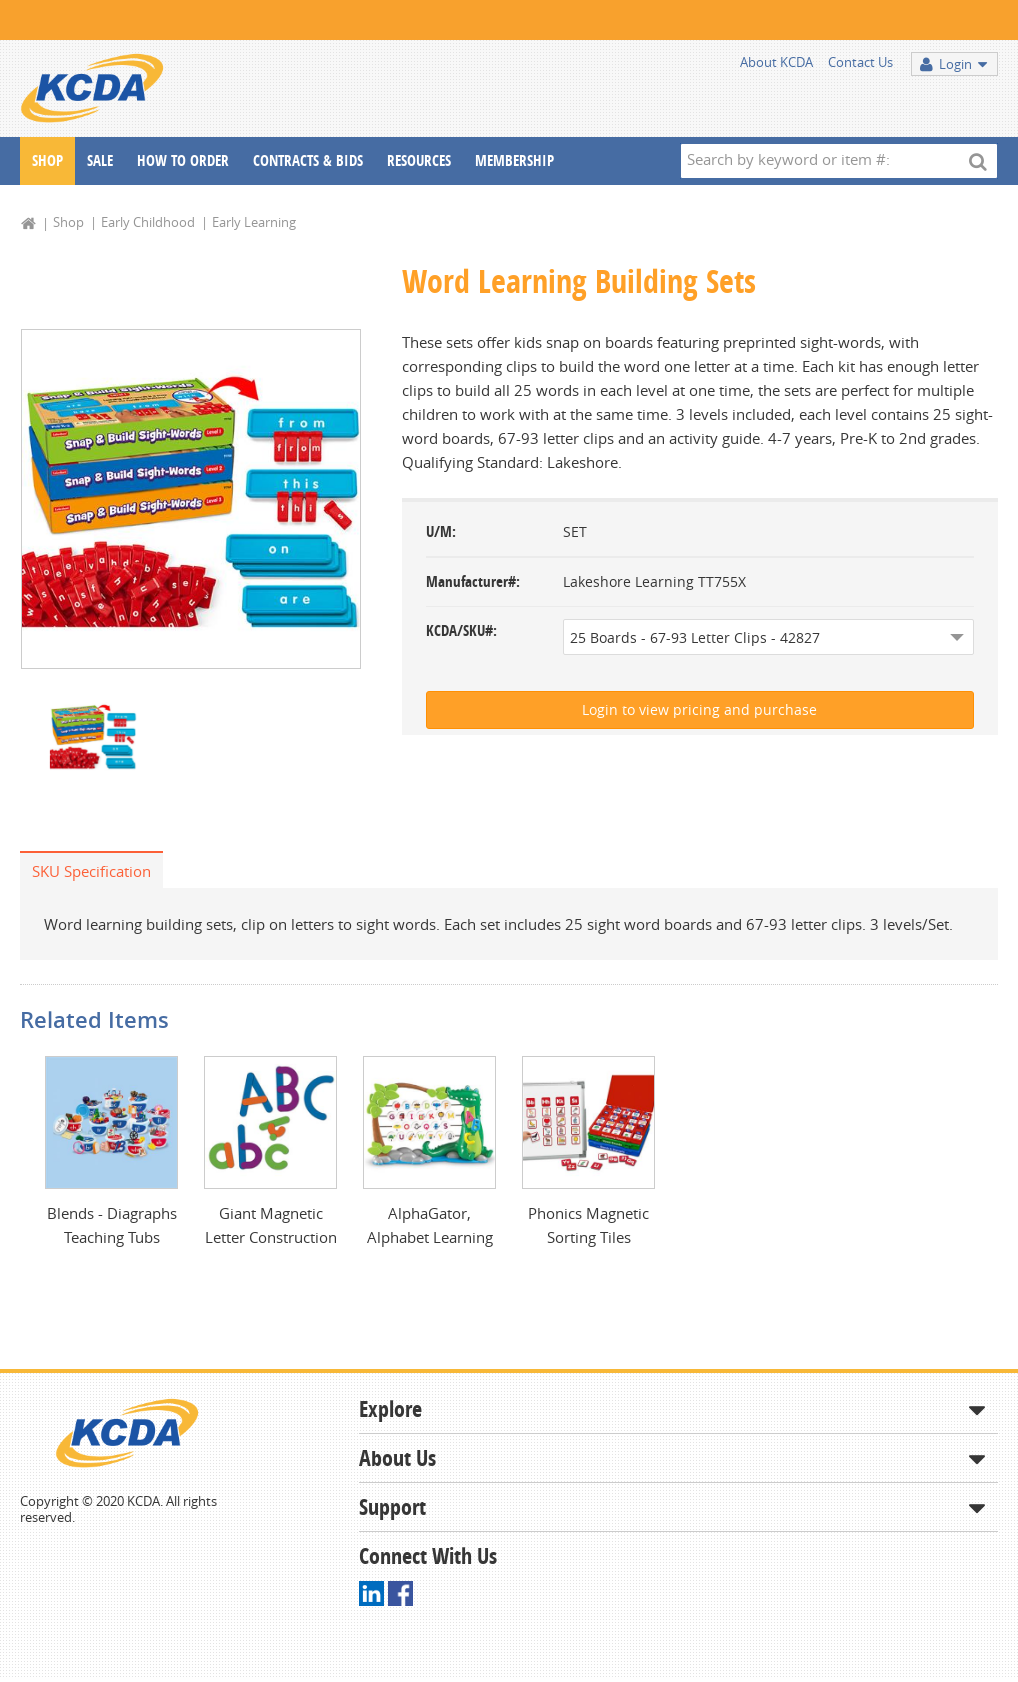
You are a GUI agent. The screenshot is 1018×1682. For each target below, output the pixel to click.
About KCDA (776, 62)
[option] (191, 499)
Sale (100, 160)
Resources (419, 160)
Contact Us (860, 62)
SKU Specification (91, 871)
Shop (47, 160)
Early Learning (254, 222)
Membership (514, 160)
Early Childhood (148, 222)
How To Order (183, 160)
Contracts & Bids (308, 160)
